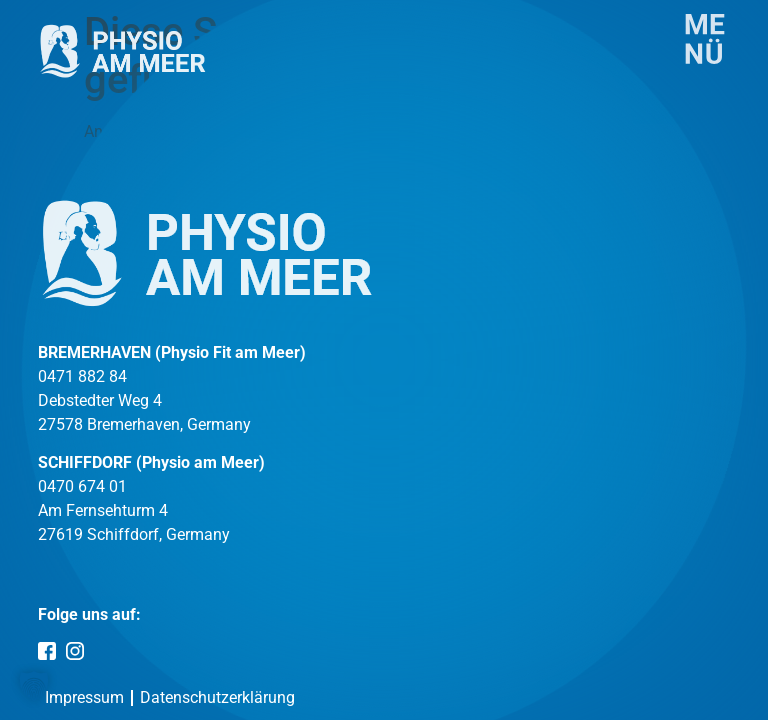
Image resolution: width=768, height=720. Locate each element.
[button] (34, 686)
